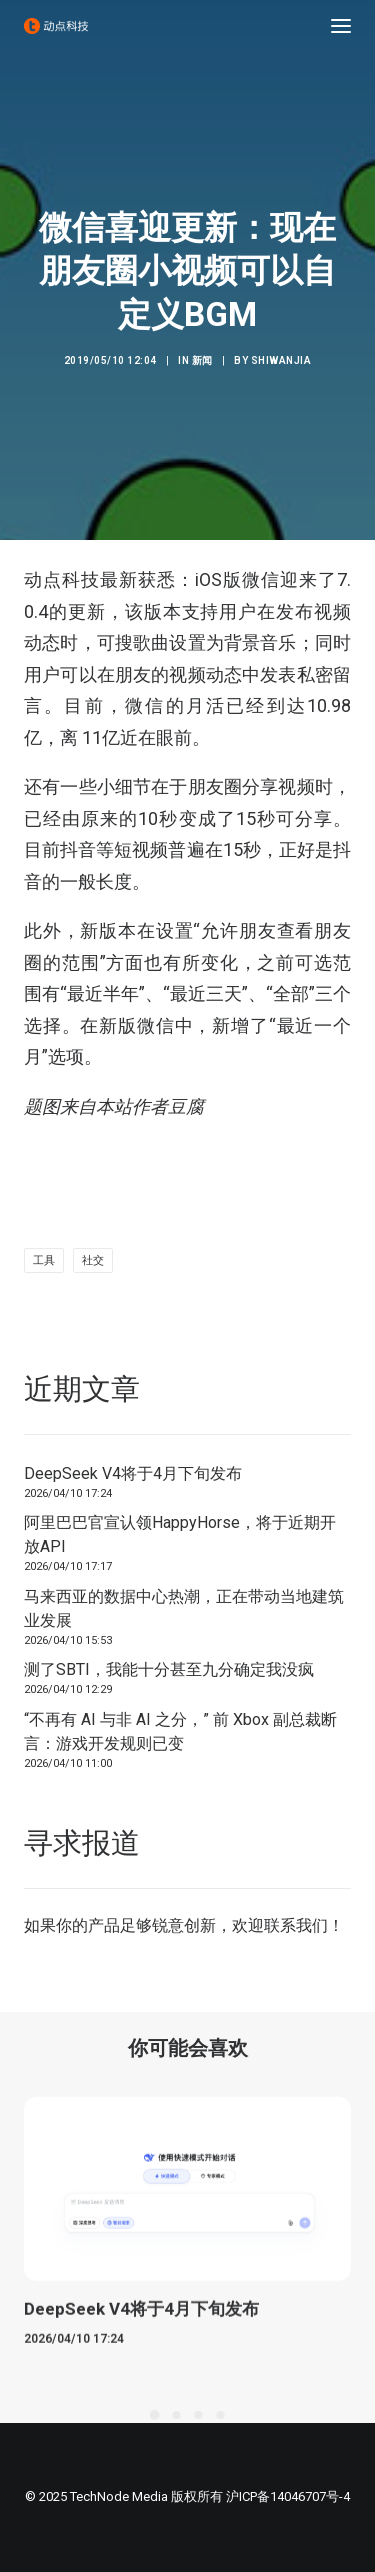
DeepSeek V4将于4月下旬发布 (133, 1473)
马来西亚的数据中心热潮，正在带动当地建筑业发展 (184, 1608)
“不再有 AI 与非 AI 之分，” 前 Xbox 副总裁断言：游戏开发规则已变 (180, 1731)
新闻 (202, 360)
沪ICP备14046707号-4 (288, 2496)
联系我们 (296, 1925)
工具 (44, 1260)
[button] (341, 26)
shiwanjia (281, 360)
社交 (93, 1260)
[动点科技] (56, 26)
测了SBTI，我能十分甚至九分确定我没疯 (169, 1669)
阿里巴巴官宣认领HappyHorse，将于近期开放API (180, 1534)
